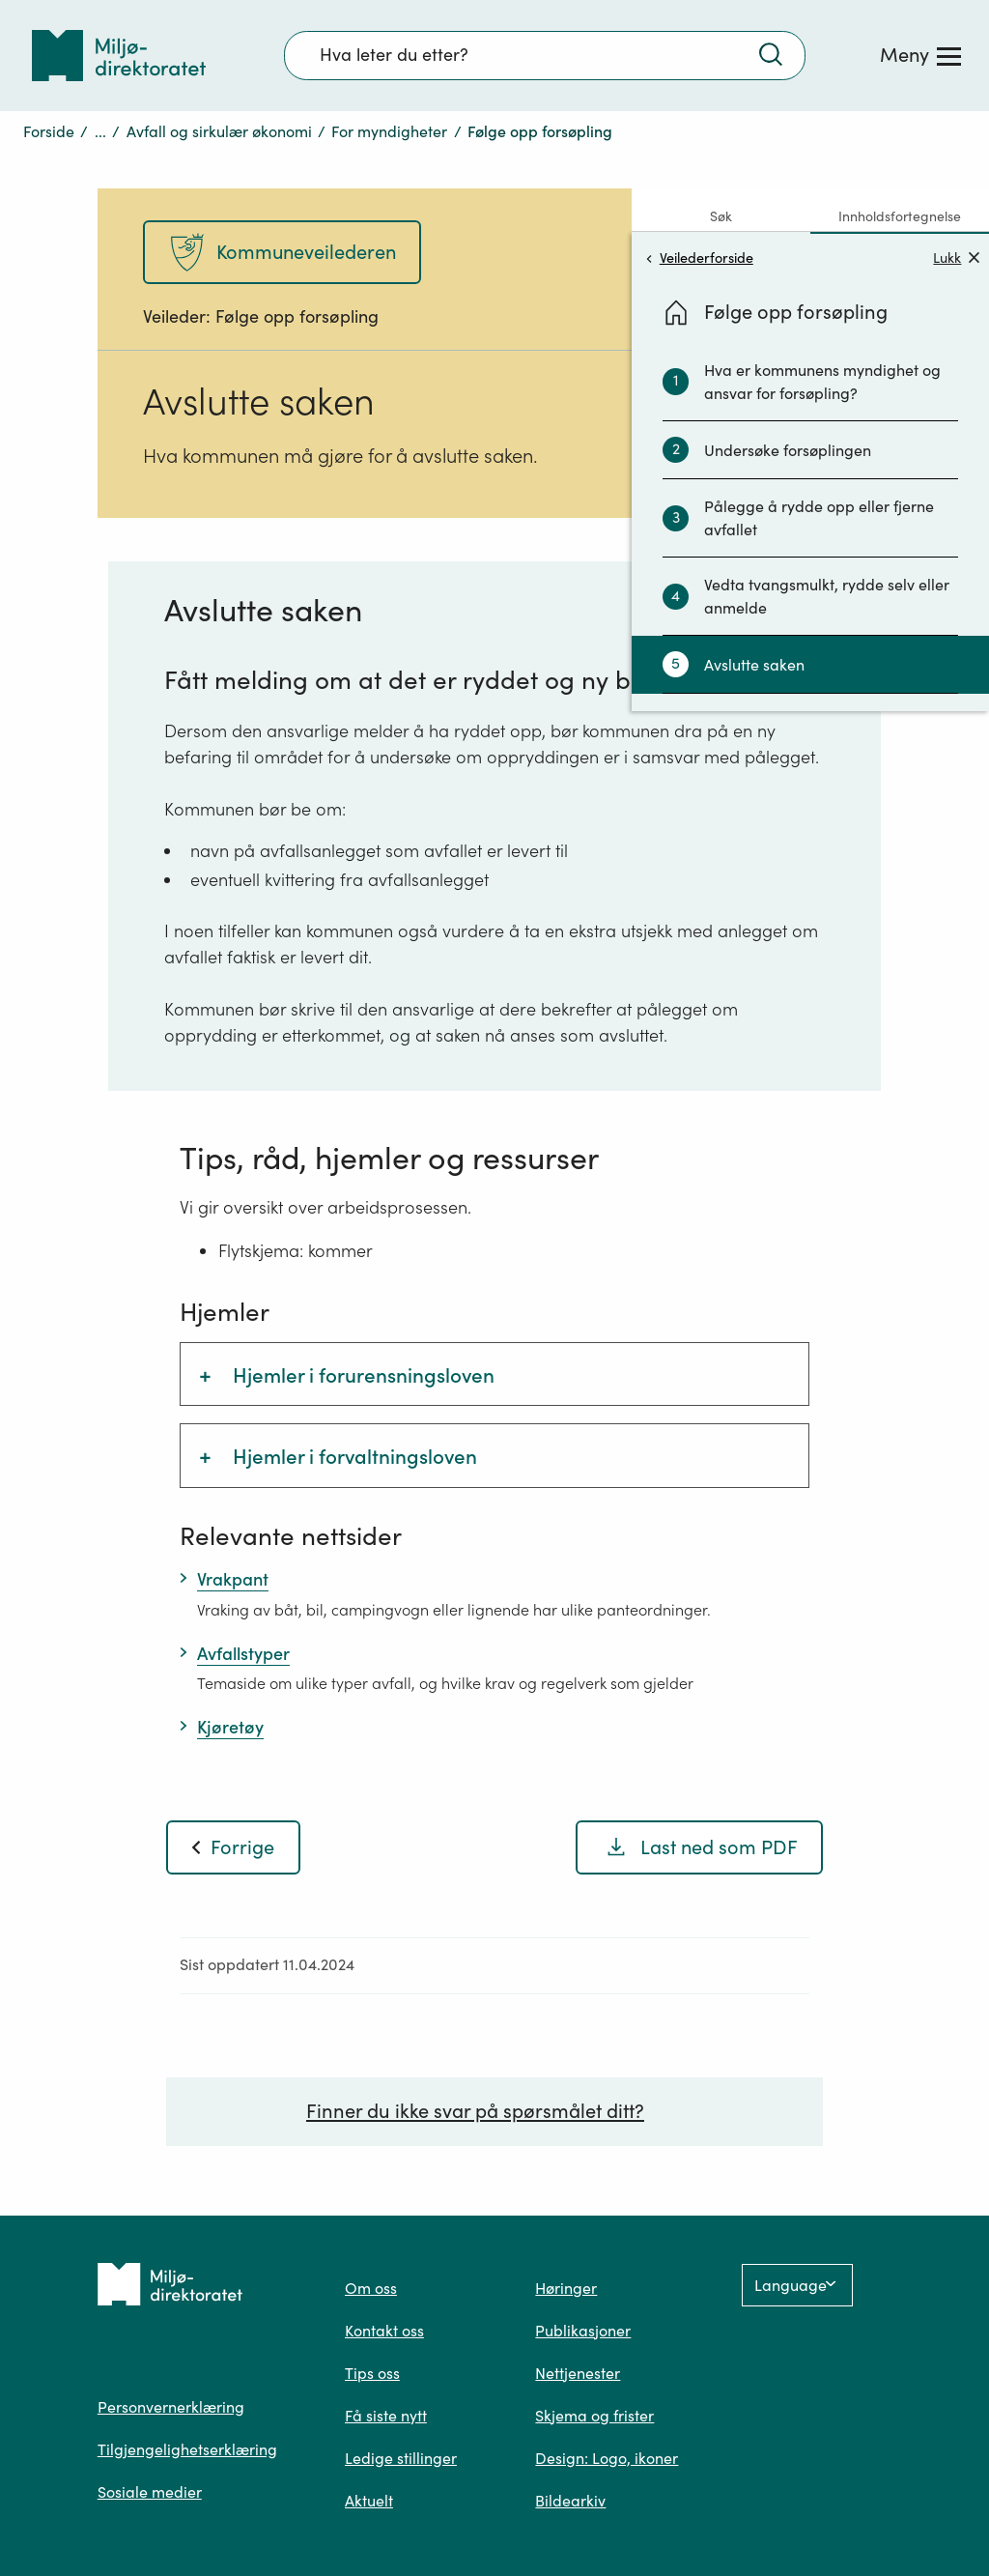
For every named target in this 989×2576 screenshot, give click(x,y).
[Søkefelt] (544, 55)
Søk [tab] (721, 216)
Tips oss (372, 2373)
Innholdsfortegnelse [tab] (899, 216)
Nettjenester (577, 2373)
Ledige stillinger (401, 2458)
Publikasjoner (583, 2330)
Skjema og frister (594, 2415)
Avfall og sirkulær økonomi (219, 131)
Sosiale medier (150, 2492)
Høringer (566, 2288)
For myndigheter (389, 131)
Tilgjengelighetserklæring (187, 2449)
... (100, 131)
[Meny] (920, 55)
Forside (48, 131)
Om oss (371, 2288)
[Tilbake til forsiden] (119, 55)
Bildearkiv (570, 2500)
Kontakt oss (384, 2330)
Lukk (956, 257)
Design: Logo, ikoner (606, 2458)
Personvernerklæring (171, 2407)
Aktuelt (369, 2500)
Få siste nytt (386, 2415)
